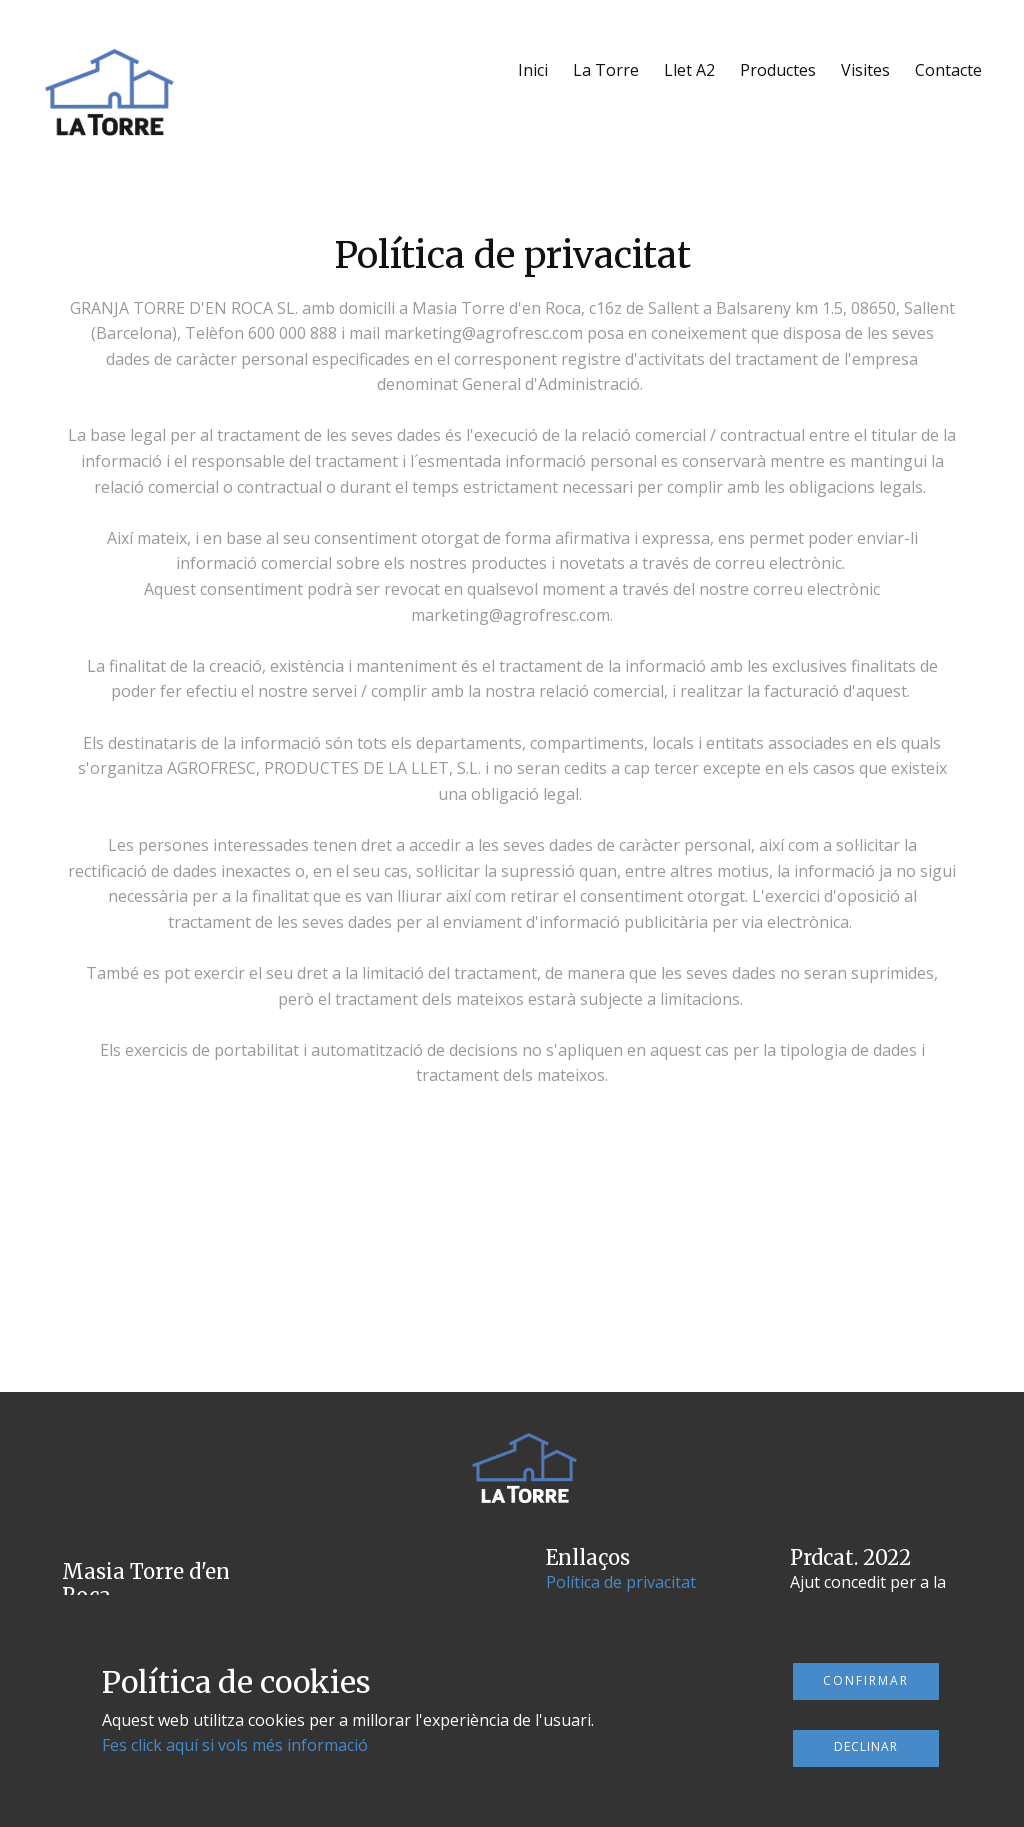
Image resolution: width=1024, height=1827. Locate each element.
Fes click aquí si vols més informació (235, 1745)
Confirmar (866, 1680)
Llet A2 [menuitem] (689, 70)
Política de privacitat (621, 1582)
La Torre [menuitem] (606, 70)
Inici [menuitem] (533, 70)
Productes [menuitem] (778, 70)
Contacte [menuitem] (948, 70)
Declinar (866, 1746)
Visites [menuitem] (865, 70)
